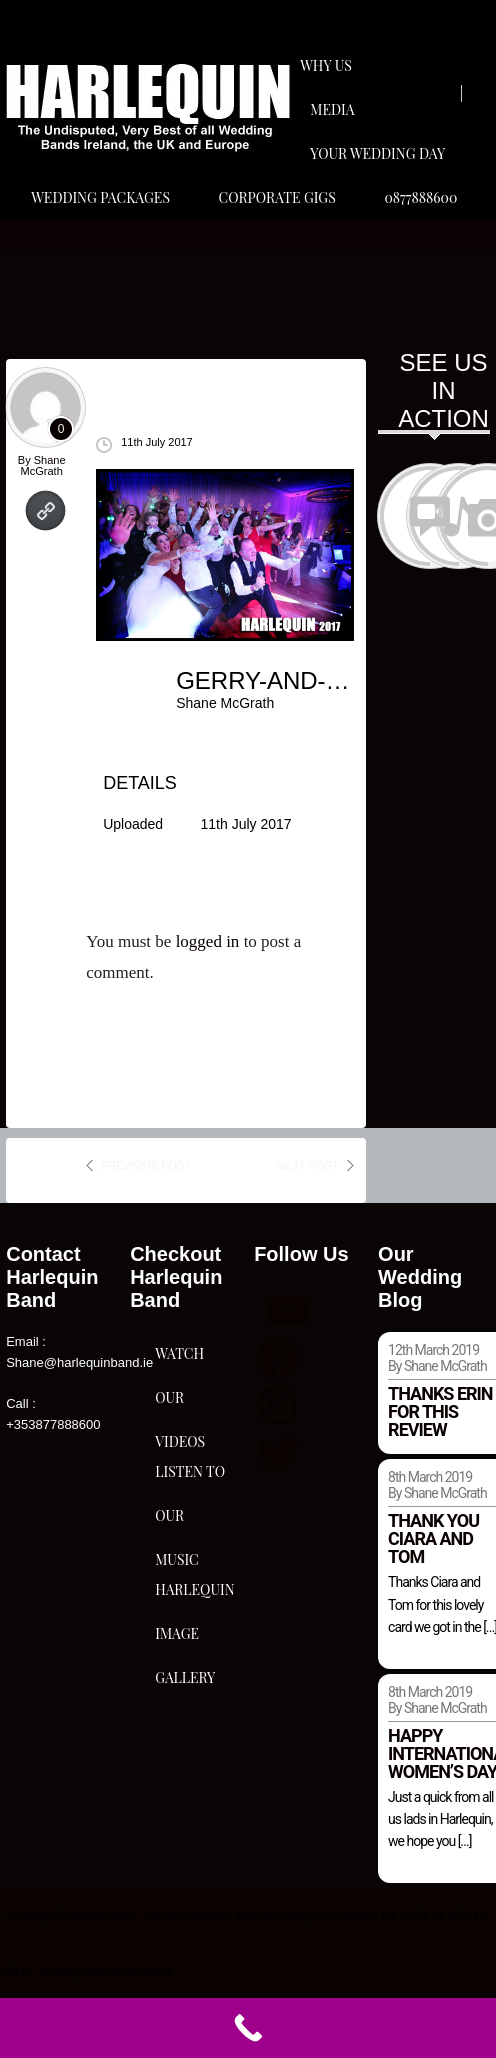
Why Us (326, 65)
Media (332, 109)
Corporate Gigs (277, 197)
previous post (146, 1165)
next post (307, 1165)
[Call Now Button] (248, 2028)
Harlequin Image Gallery (194, 1596)
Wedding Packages (100, 197)
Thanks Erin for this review (440, 1411)
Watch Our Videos (180, 1360)
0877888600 (420, 197)
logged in (208, 941)
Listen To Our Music (190, 1478)
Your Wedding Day (377, 153)
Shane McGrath (43, 465)
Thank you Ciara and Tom (433, 1538)
